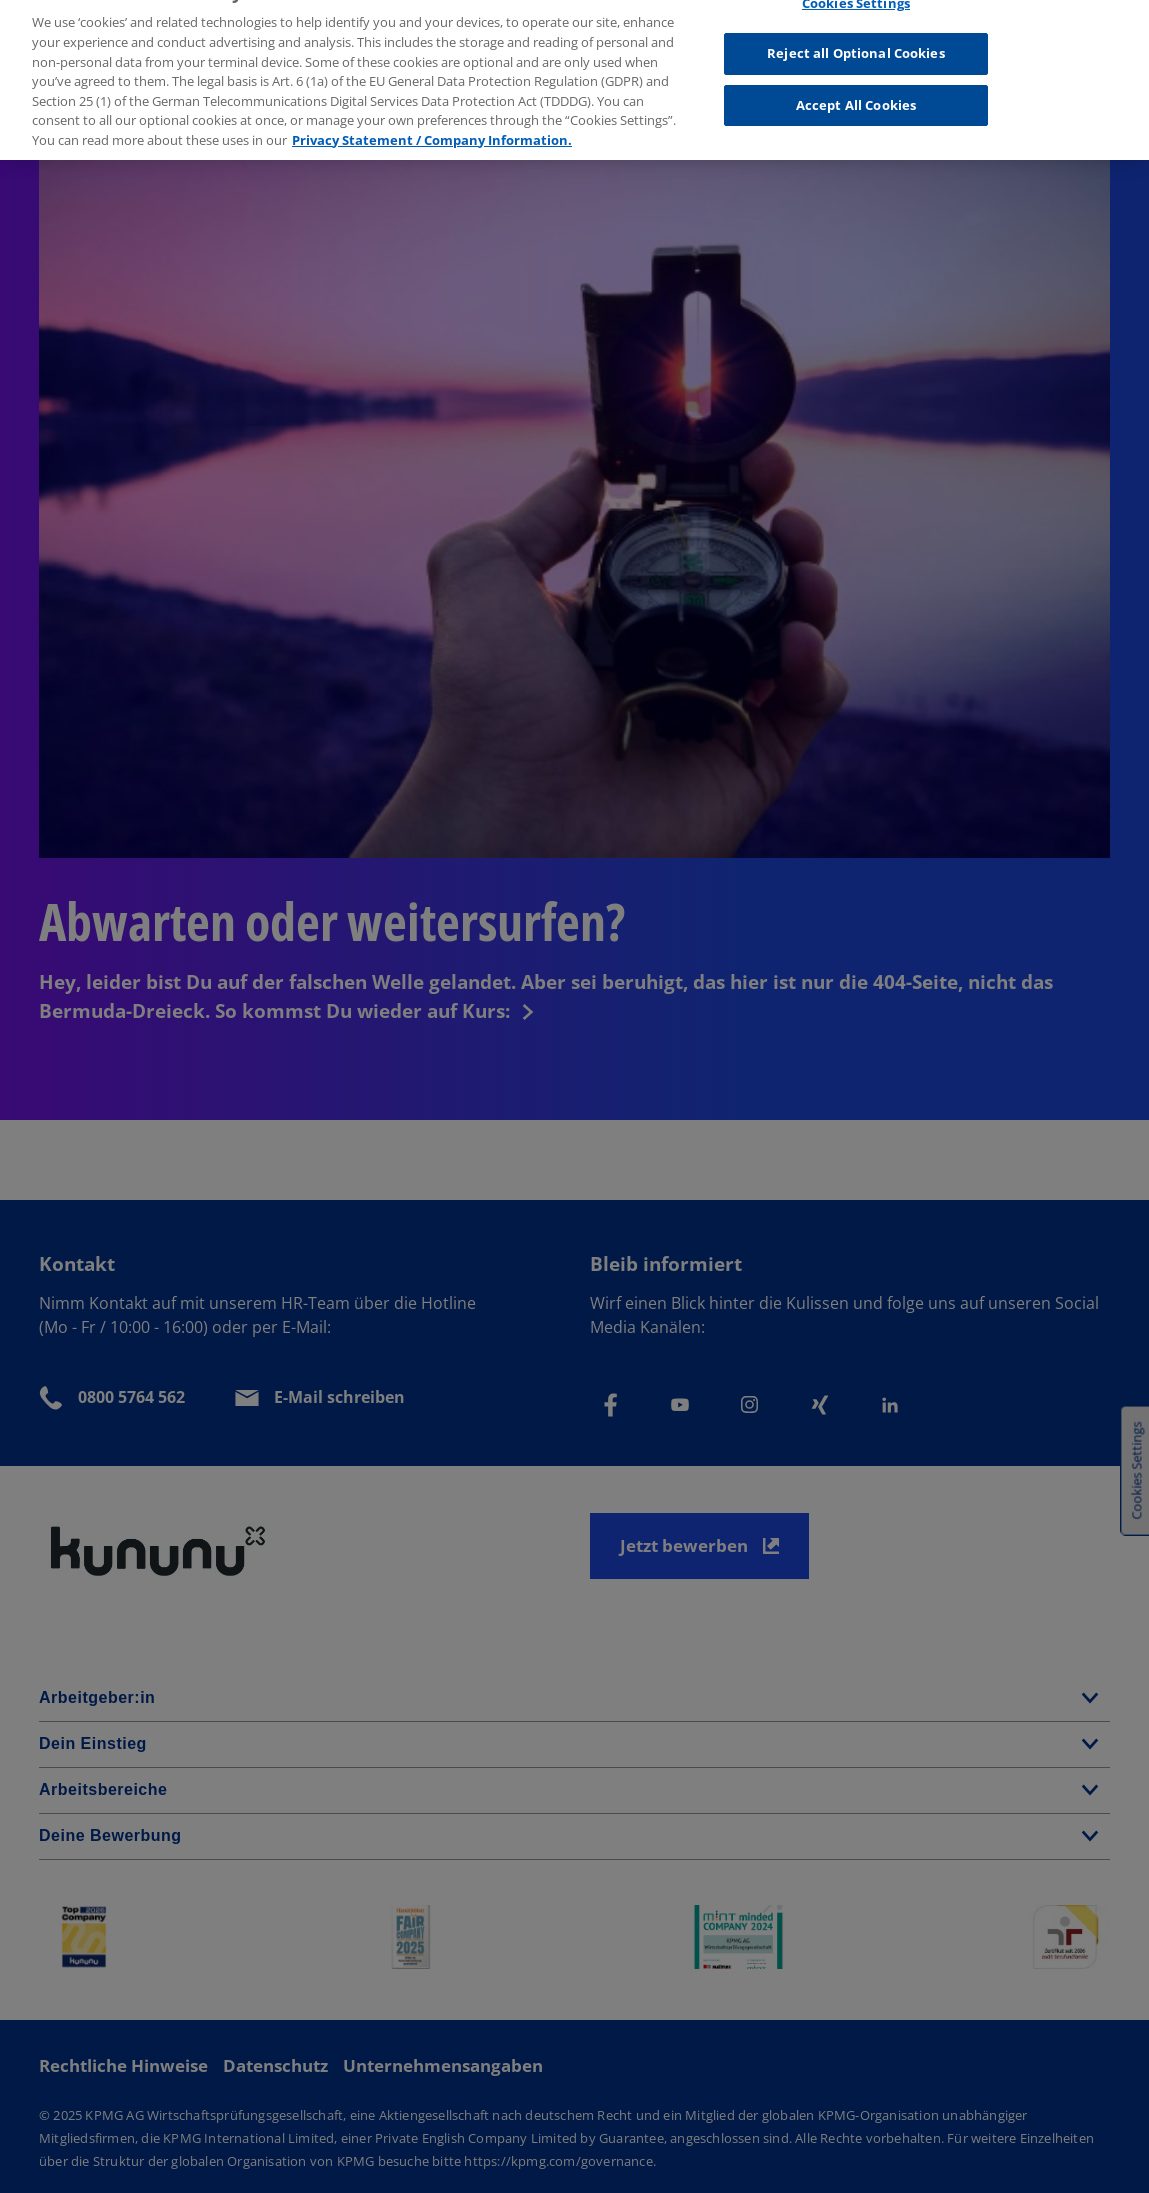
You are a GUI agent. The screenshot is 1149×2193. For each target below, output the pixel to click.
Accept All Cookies (856, 98)
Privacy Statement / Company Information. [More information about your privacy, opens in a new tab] (432, 132)
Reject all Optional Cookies (856, 46)
